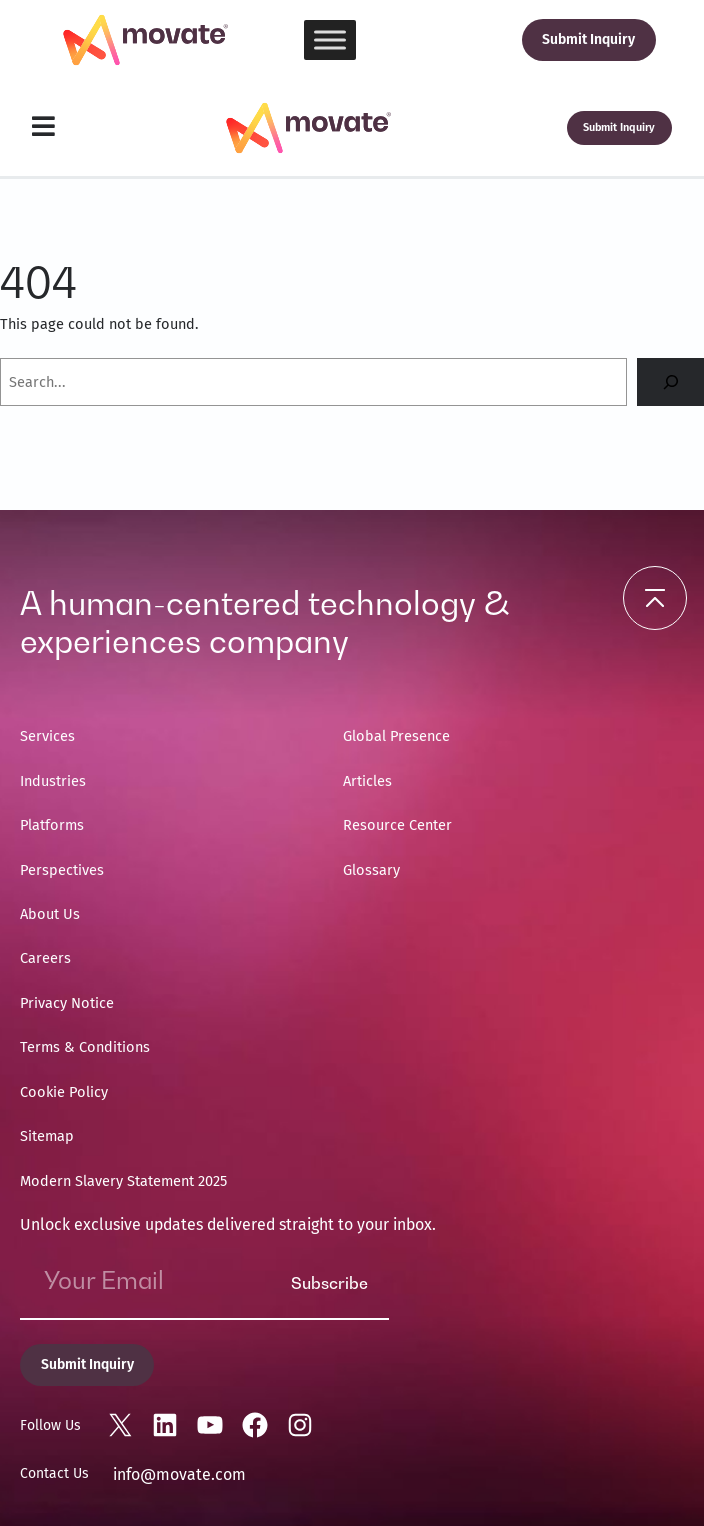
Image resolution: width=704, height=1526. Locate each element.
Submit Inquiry (588, 39)
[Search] (670, 381)
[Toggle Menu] (330, 39)
